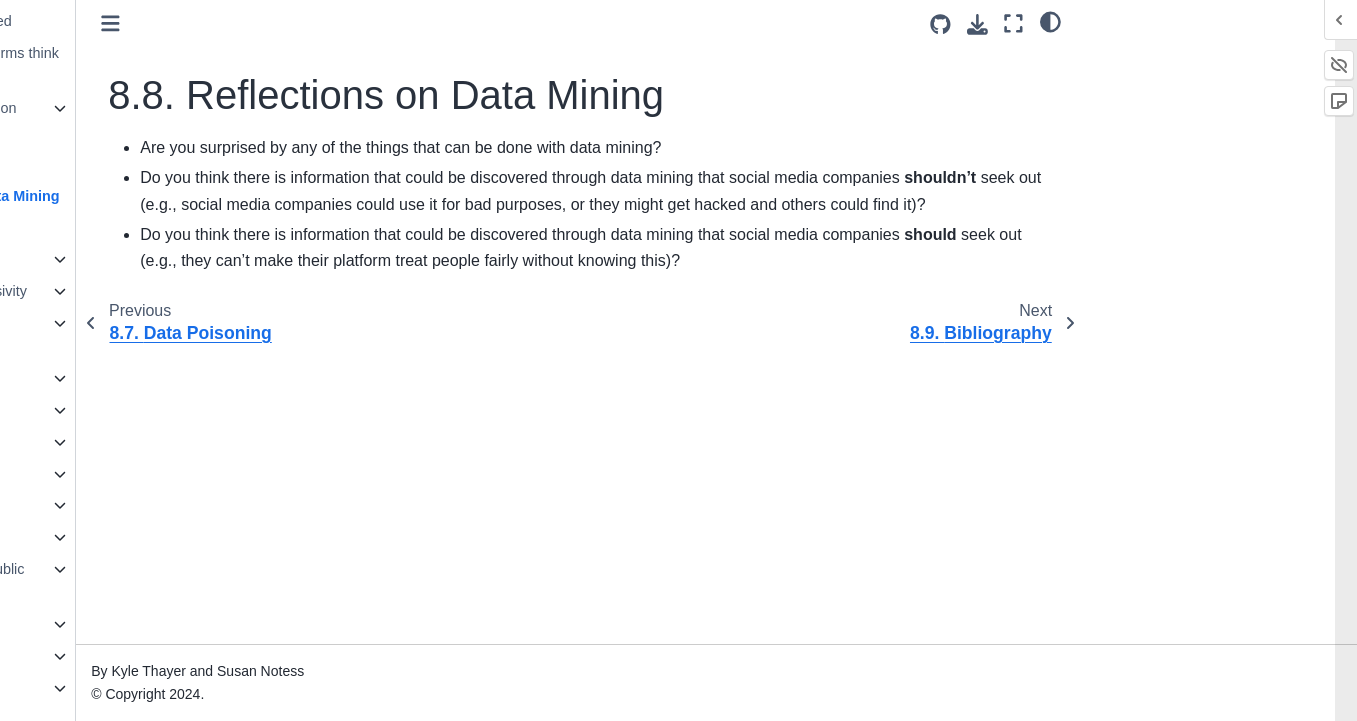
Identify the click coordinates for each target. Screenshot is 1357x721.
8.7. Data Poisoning (105, 164)
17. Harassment (77, 537)
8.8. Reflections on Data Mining (148, 196)
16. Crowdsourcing (86, 505)
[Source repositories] (940, 24)
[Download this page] (977, 24)
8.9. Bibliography (95, 228)
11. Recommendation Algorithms (94, 335)
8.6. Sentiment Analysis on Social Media (127, 120)
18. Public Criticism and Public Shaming (123, 581)
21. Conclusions (77, 688)
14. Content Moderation (101, 442)
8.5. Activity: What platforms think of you (148, 65)
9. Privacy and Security (99, 259)
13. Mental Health (82, 410)
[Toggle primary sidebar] (305, 23)
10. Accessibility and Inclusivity (124, 291)
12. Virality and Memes (99, 378)
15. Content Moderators (101, 474)
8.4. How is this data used (124, 21)
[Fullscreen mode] (1013, 23)
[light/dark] (1050, 21)
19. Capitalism (71, 624)
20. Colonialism (75, 656)
